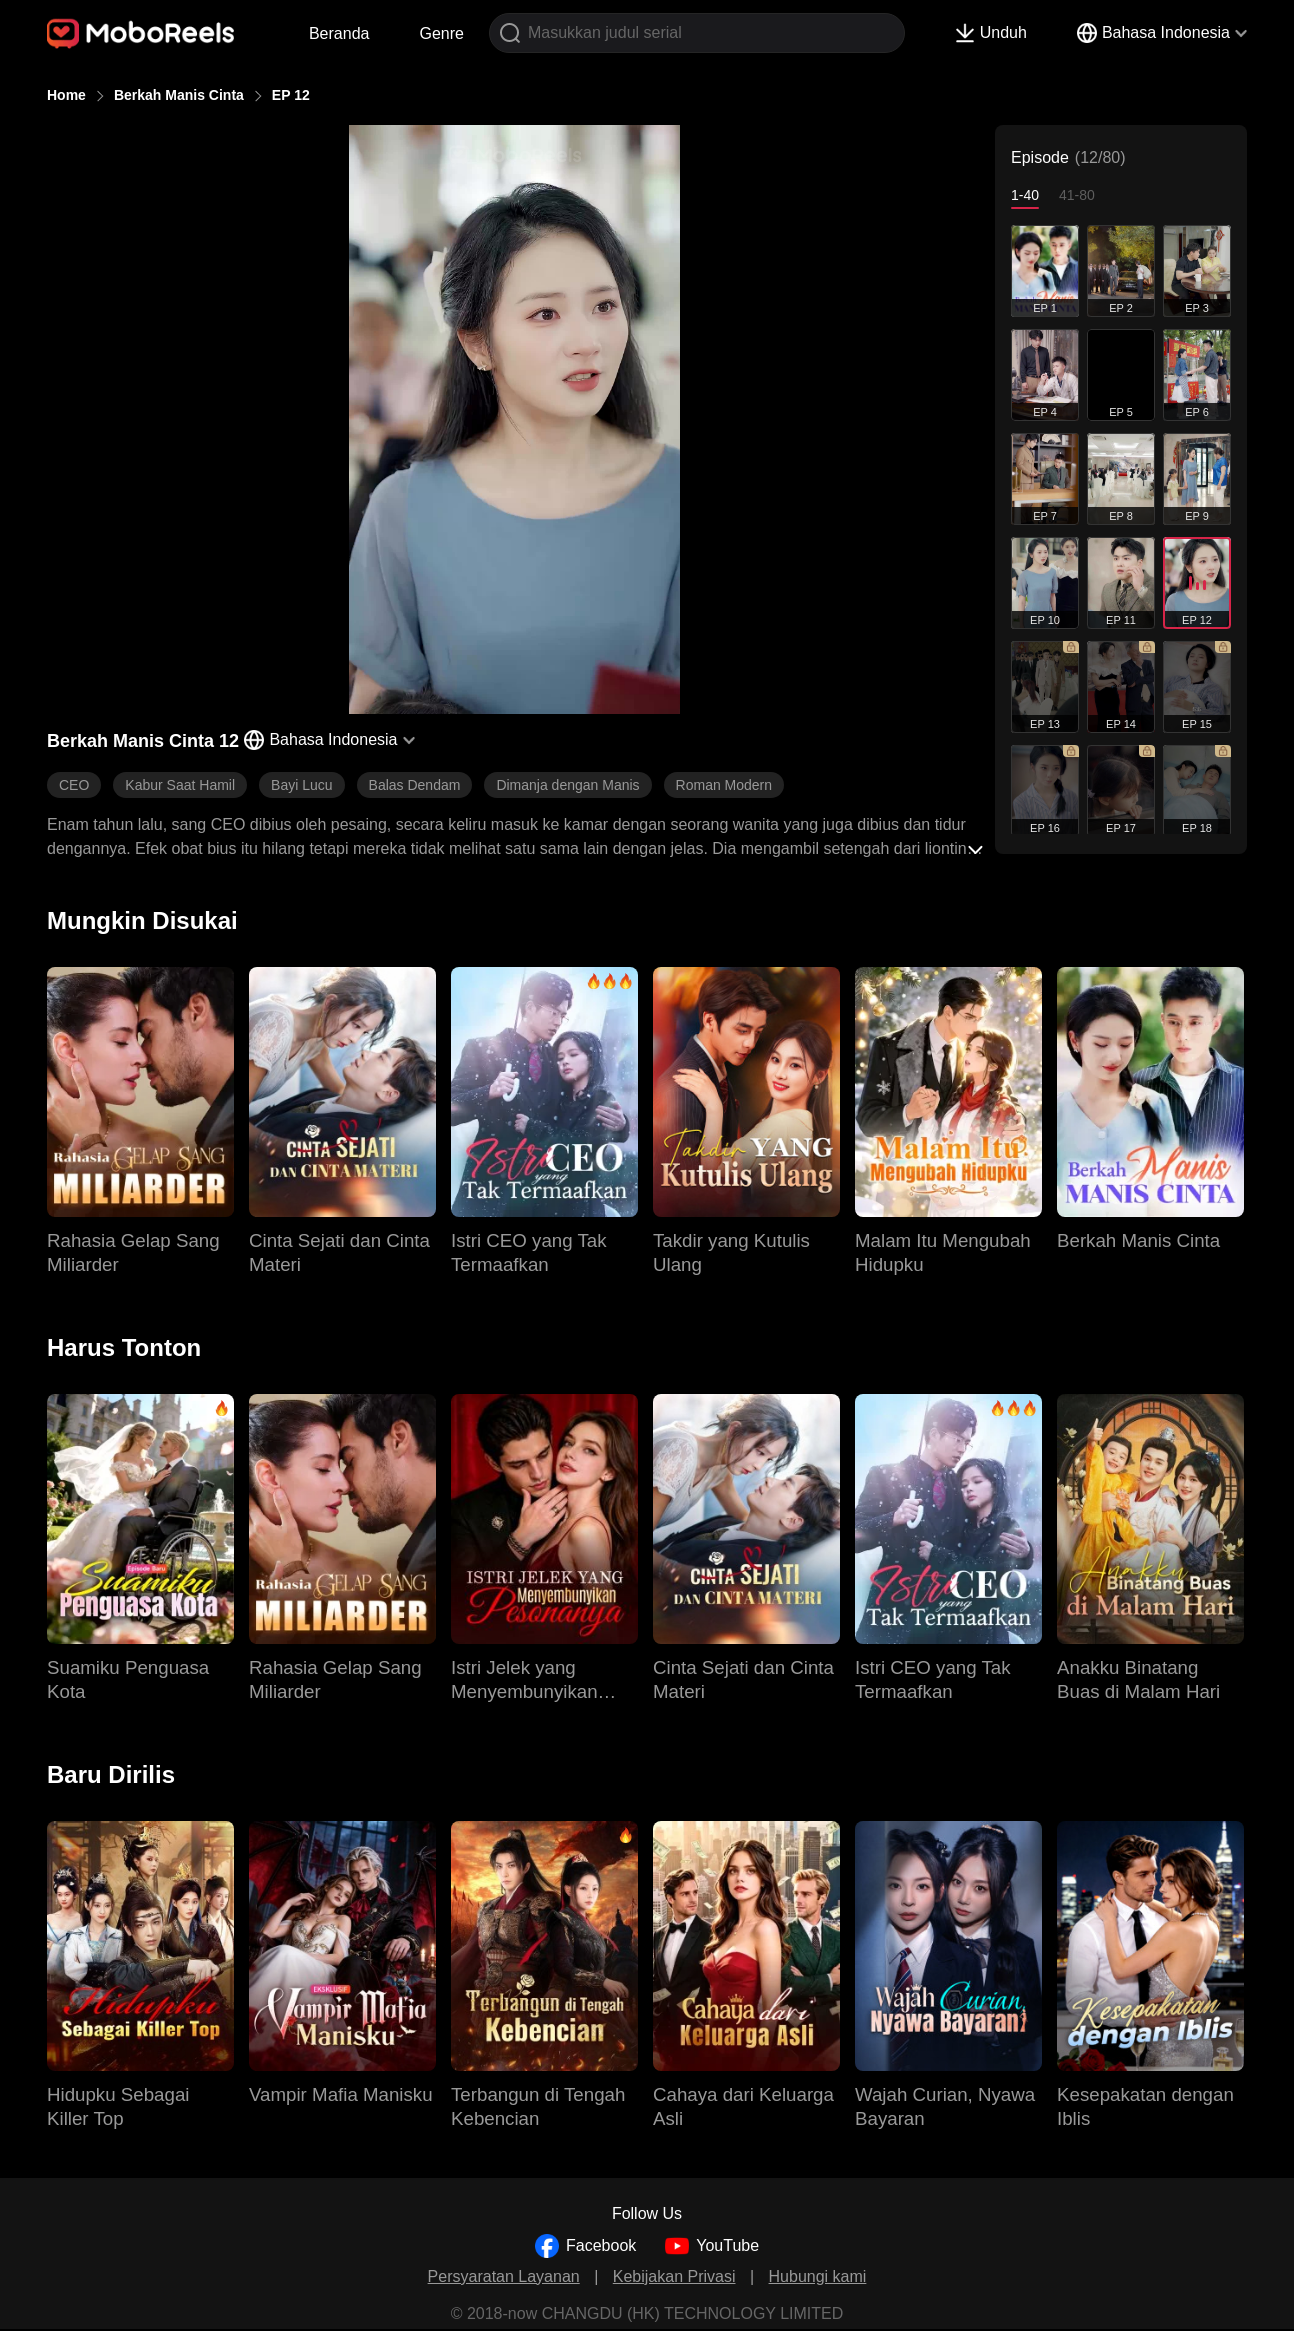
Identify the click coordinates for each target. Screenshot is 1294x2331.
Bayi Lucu (301, 785)
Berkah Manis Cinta (179, 95)
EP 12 (291, 95)
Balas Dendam (415, 785)
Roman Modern (724, 785)
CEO (74, 785)
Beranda (339, 33)
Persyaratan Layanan (504, 2276)
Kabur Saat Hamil (180, 785)
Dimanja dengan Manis (567, 785)
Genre (441, 33)
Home (66, 95)
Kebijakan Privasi (674, 2276)
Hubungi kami (818, 2276)
